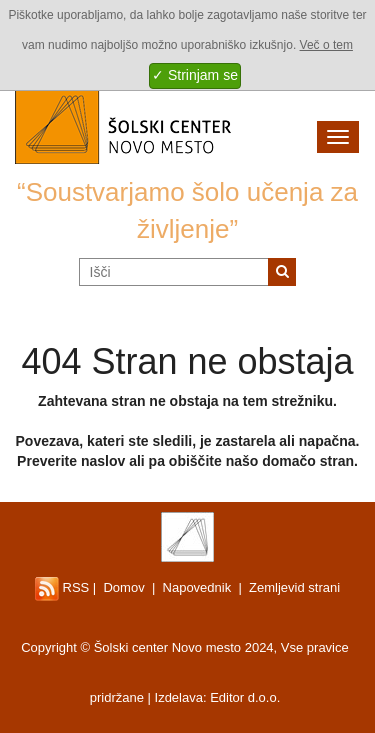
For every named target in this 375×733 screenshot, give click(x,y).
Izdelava (179, 697)
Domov (123, 587)
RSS (62, 587)
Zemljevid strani (294, 587)
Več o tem (326, 45)
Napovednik (197, 587)
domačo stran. (310, 461)
